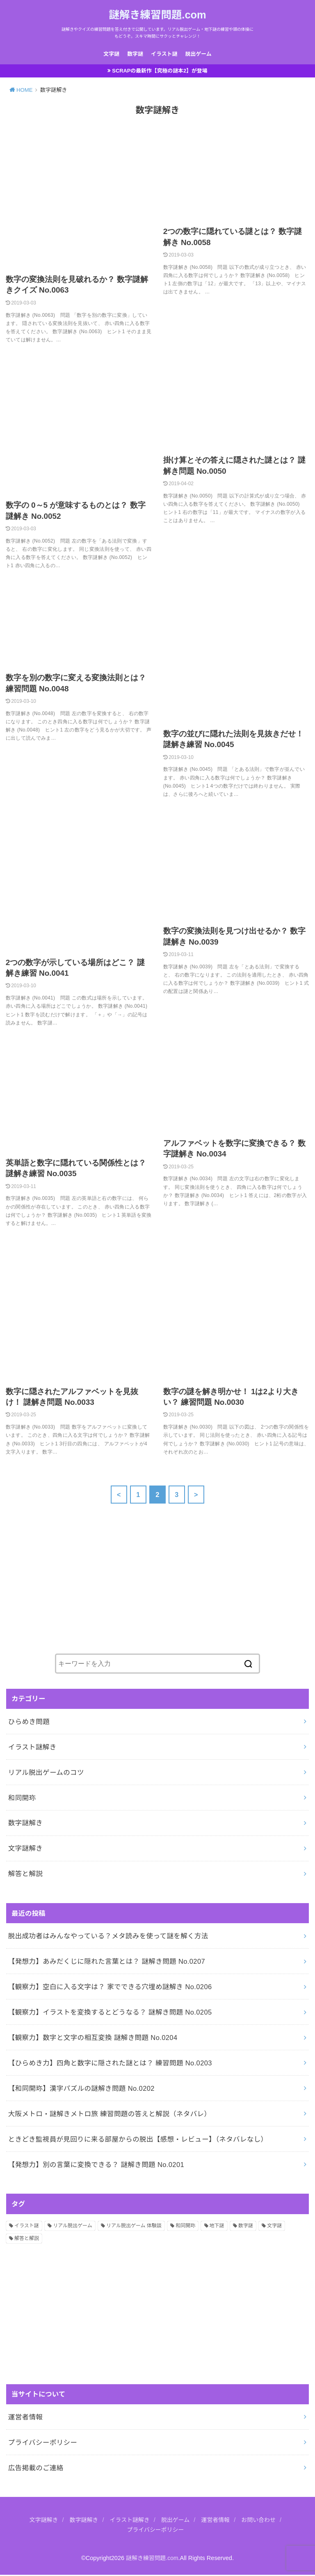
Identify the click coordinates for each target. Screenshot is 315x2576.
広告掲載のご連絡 (36, 2469)
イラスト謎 (164, 54)
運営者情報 (25, 2418)
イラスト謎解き (32, 1748)
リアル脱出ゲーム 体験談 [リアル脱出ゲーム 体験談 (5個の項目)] (134, 2227)
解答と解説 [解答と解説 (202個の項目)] (26, 2239)
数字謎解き (25, 1824)
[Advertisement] (67, 1583)
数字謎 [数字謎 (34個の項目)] (245, 2227)
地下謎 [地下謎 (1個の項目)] (217, 2227)
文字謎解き (25, 1850)
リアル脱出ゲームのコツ (46, 1773)
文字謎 (111, 54)
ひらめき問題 (29, 1722)
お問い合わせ (262, 2521)
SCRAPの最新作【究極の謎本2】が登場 (160, 72)
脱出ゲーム (198, 54)
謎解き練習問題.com (157, 15)
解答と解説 (25, 1875)
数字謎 (135, 54)
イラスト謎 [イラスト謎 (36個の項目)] (26, 2227)
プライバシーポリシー (42, 2443)
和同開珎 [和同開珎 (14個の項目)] (185, 2227)
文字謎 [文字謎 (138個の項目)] (274, 2227)
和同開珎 (22, 1799)
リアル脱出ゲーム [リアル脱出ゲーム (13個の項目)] (72, 2227)
